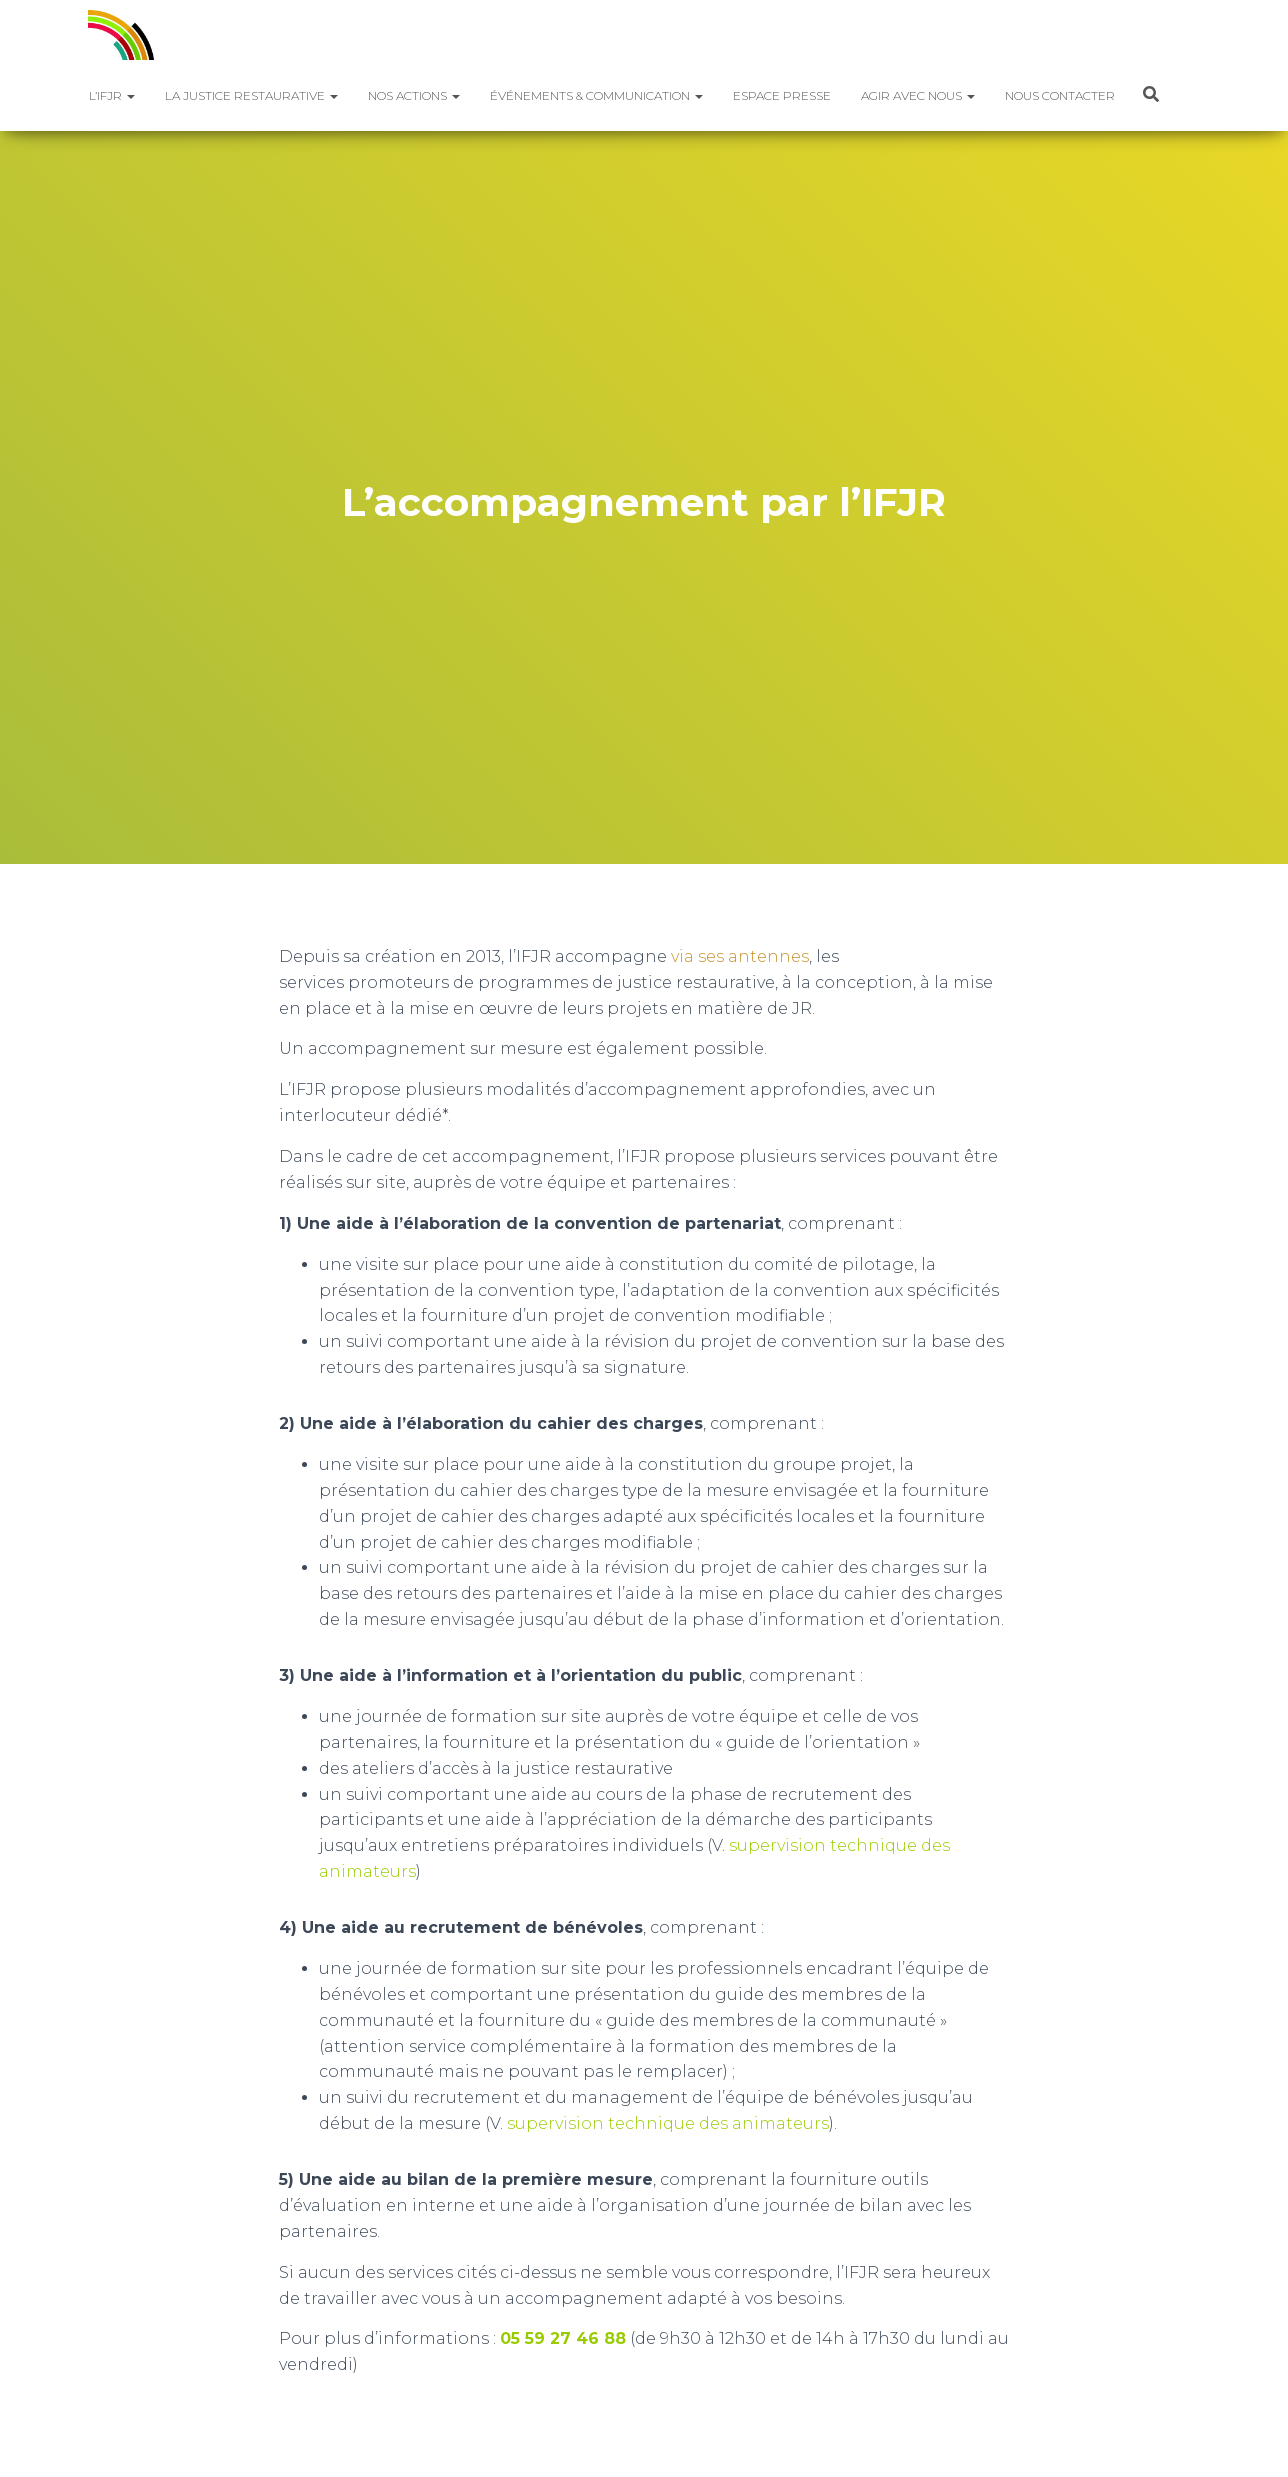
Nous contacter (1060, 95)
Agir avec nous (918, 95)
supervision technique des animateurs (668, 2123)
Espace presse (782, 95)
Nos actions (414, 95)
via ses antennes (740, 956)
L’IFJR (112, 95)
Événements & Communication (596, 95)
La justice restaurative (251, 95)
